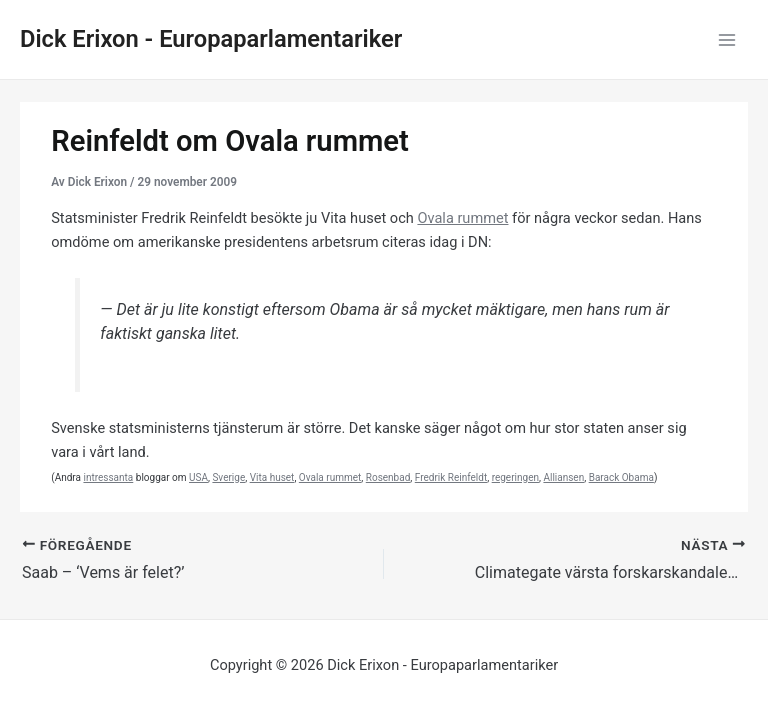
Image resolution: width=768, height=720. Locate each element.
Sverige (228, 477)
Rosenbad (388, 477)
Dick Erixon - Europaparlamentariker (211, 39)
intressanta (108, 477)
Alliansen (563, 477)
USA (198, 477)
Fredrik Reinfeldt (451, 477)
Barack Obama (621, 477)
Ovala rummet (462, 218)
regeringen (515, 477)
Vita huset (272, 477)
